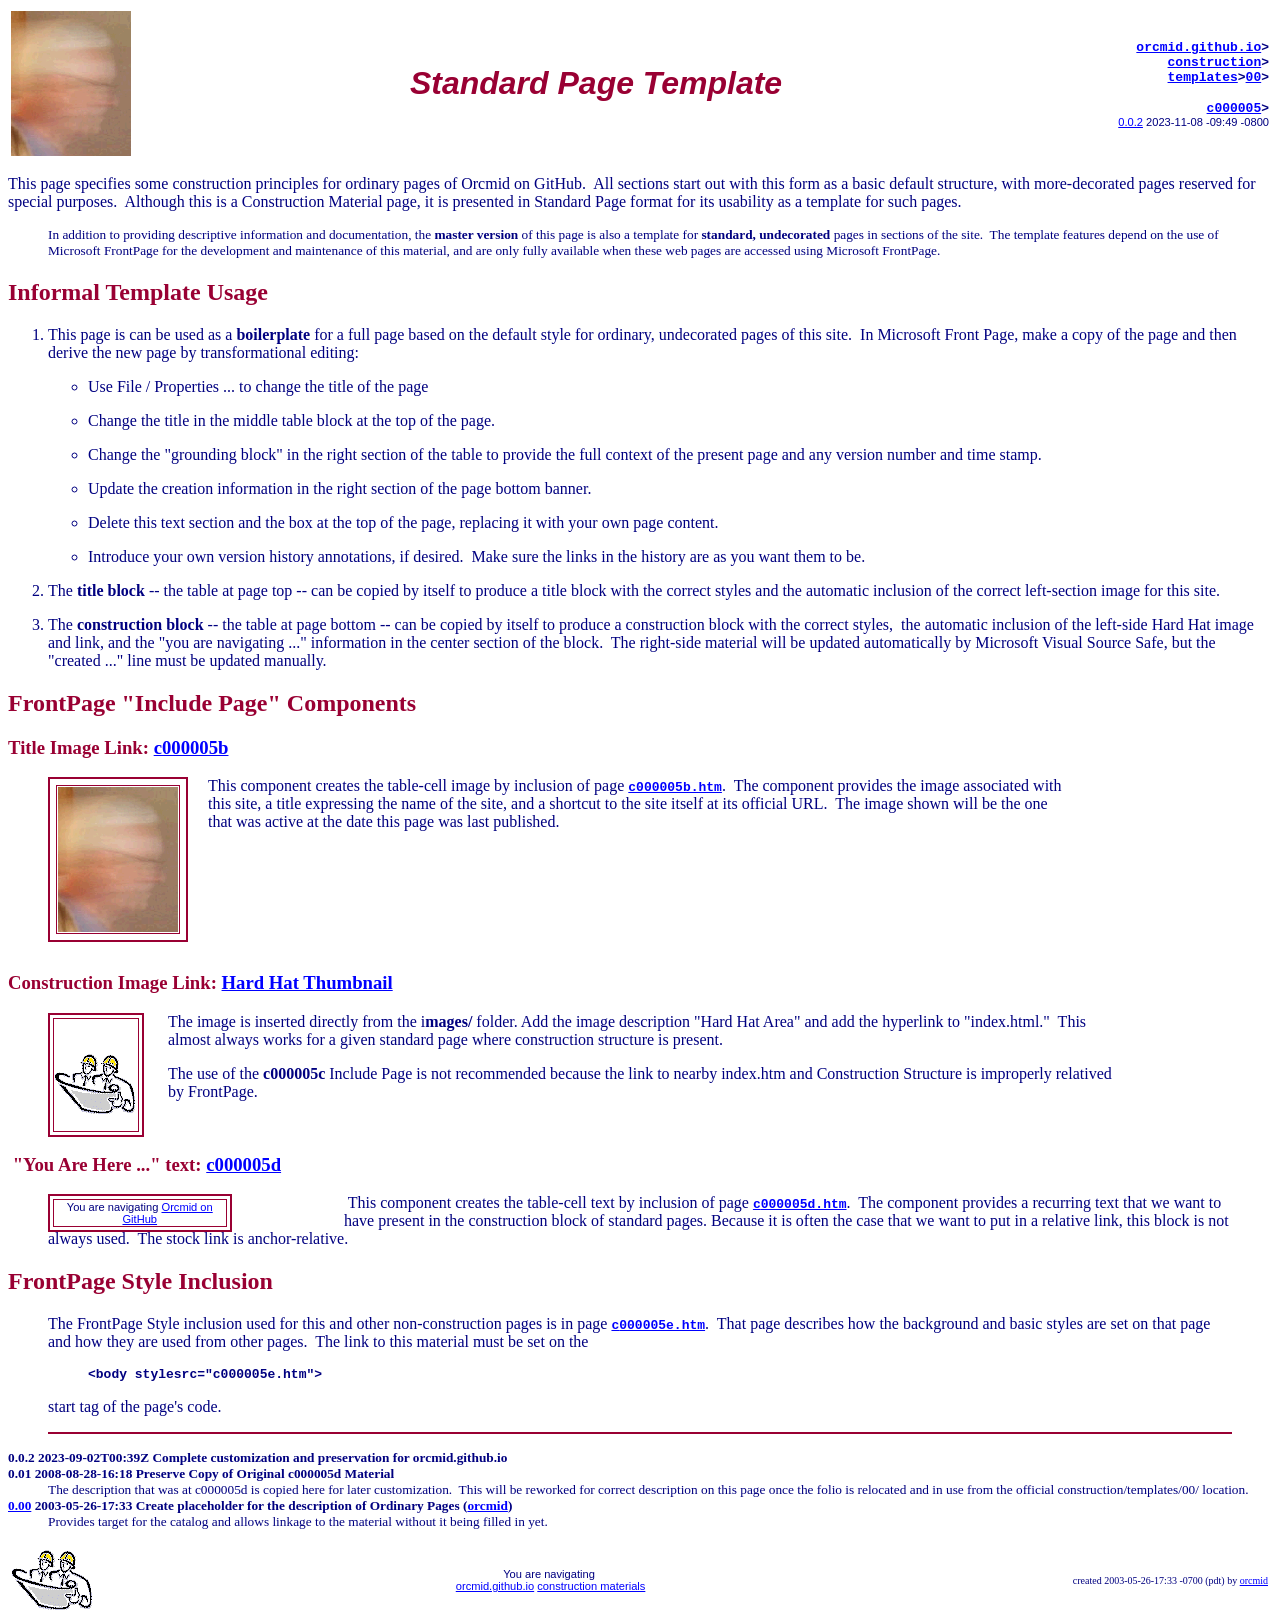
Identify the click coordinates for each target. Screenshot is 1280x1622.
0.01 (19, 1473)
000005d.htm (804, 1203)
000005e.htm (662, 1324)
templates (1203, 79)
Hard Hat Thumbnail (307, 982)
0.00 (19, 1505)
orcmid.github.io (1198, 43)
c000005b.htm (675, 786)
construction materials (591, 1586)
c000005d (243, 1164)
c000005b (191, 747)
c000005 (1234, 113)
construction (1215, 61)
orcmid (487, 1505)
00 (1254, 79)
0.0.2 (1130, 128)
